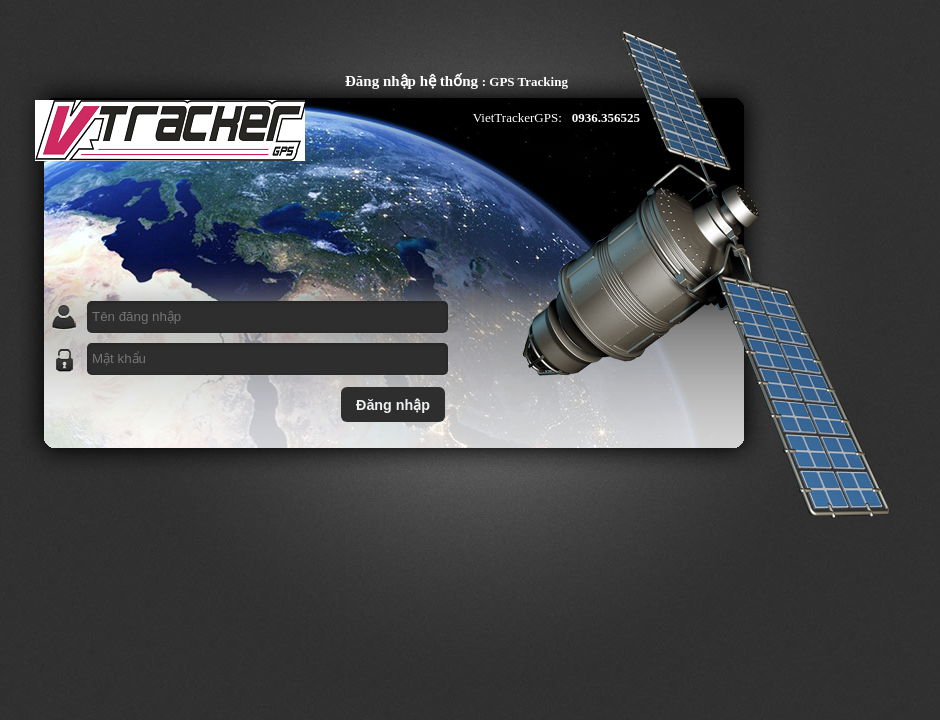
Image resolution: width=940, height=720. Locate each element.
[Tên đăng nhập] (267, 317)
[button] (393, 404)
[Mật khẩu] (267, 359)
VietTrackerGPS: (517, 117)
